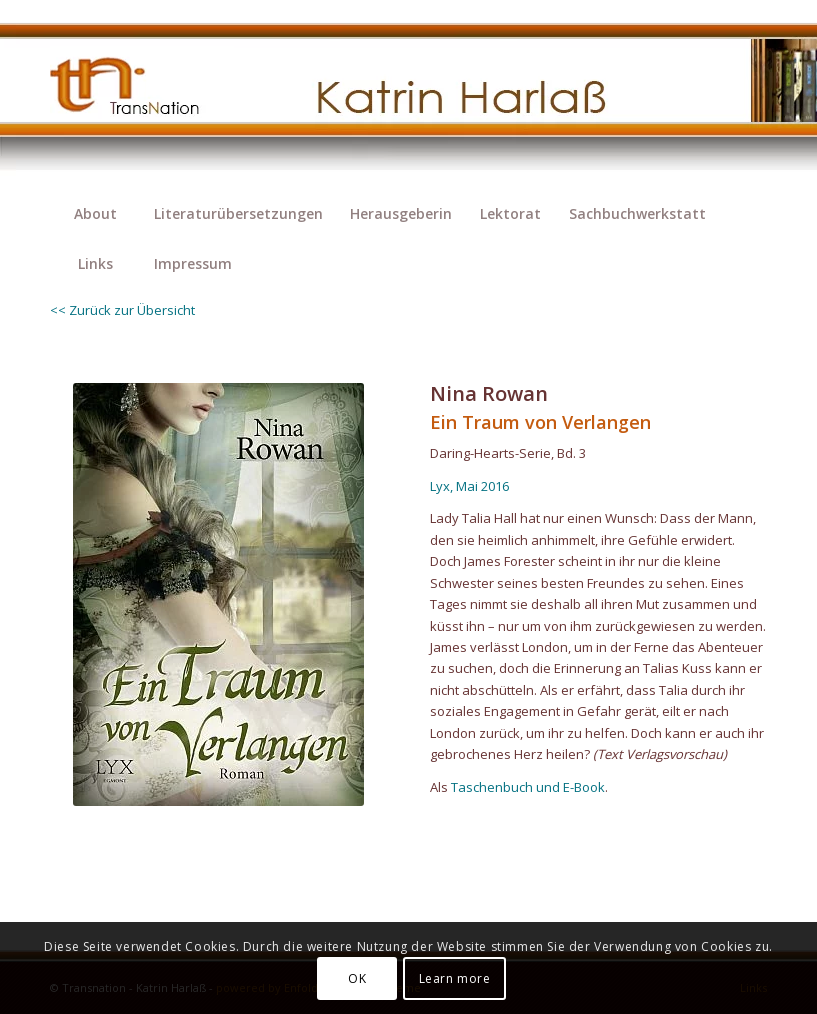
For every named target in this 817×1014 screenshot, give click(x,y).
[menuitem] (95, 214)
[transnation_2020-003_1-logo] (142, 94)
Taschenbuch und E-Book (528, 787)
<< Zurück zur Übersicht (122, 310)
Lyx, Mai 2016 (469, 486)
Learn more (455, 978)
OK (357, 978)
